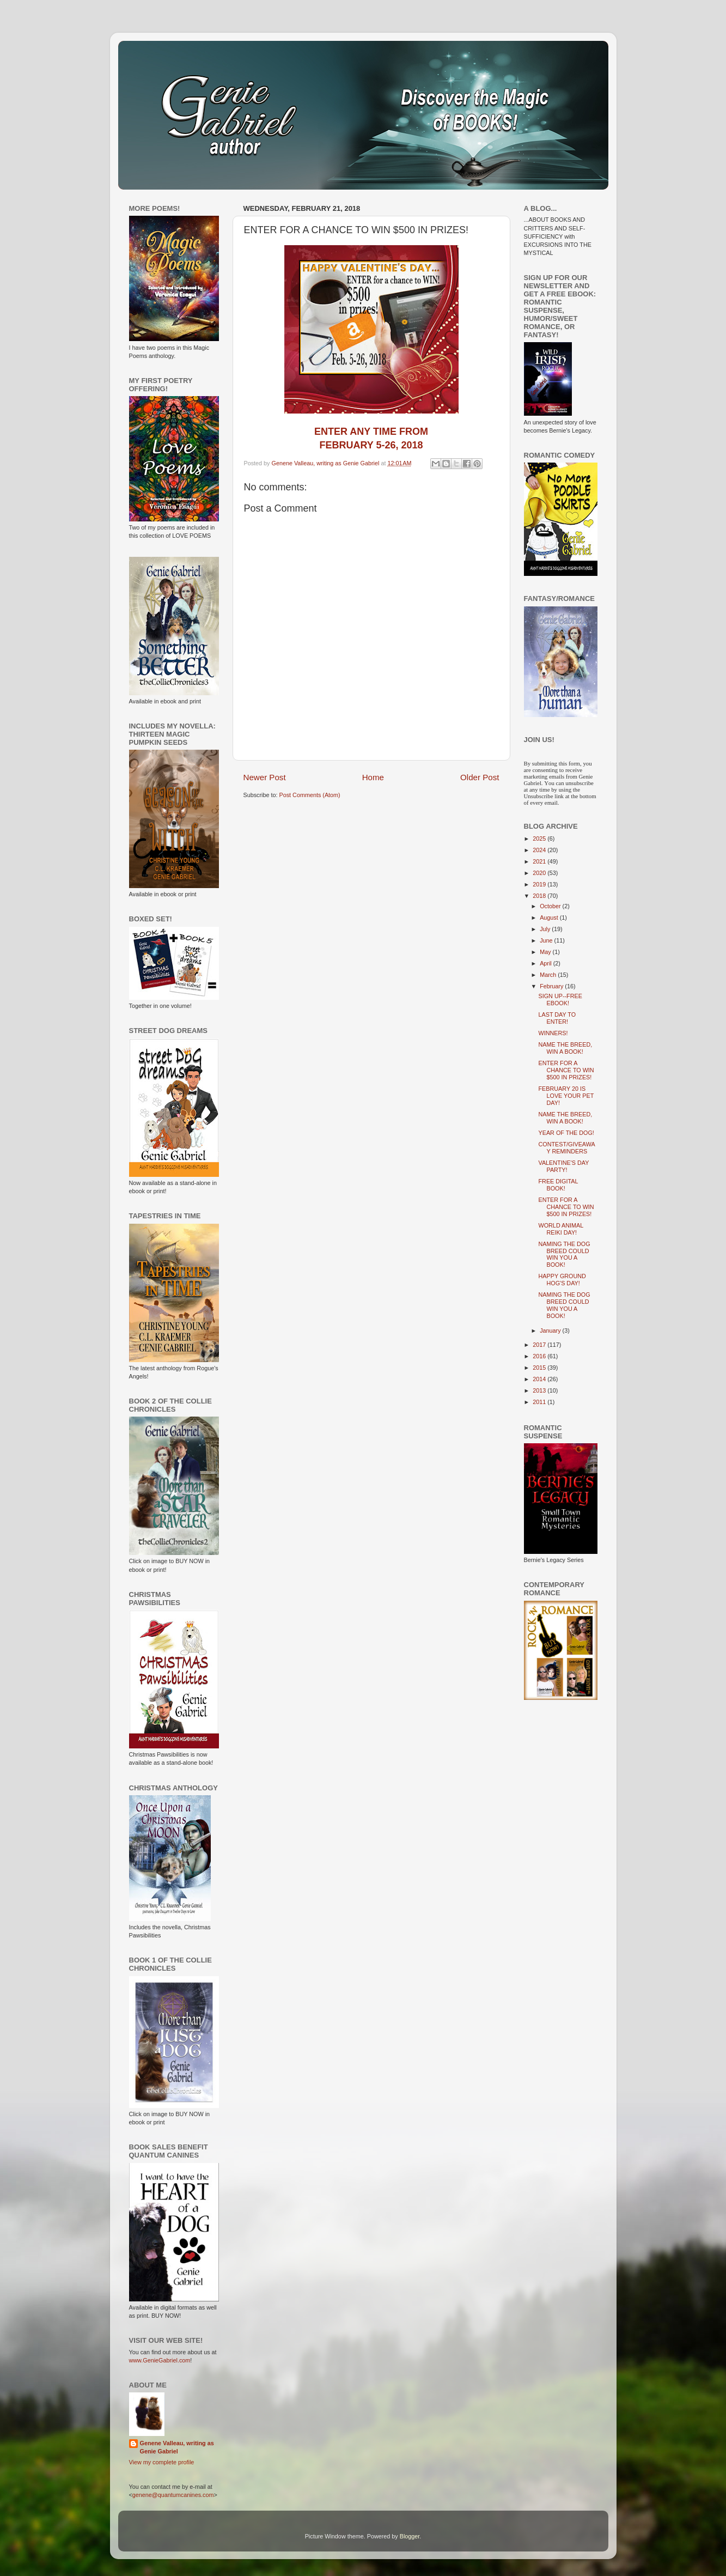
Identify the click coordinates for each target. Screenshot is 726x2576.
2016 (540, 1356)
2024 (540, 850)
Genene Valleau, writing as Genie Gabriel (177, 2447)
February (552, 986)
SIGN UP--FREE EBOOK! (560, 999)
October (551, 906)
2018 (540, 895)
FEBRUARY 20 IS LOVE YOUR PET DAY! (566, 1095)
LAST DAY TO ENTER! (557, 1018)
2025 (540, 838)
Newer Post (264, 777)
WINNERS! (553, 1033)
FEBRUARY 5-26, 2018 (371, 445)
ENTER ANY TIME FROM (371, 431)
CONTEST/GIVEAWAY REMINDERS (566, 1148)
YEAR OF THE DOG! (566, 1132)
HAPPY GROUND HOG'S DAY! (561, 1279)
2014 (540, 1379)
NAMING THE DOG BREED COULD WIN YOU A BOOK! (564, 1254)
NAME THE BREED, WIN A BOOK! (565, 1048)
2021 (540, 861)
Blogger (410, 2536)
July (546, 929)
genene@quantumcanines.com (173, 2495)
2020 (540, 873)
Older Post (479, 777)
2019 (540, 884)
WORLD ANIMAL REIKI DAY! (560, 1229)
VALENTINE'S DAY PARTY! (563, 1166)
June (547, 940)
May (546, 952)
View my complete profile (161, 2462)
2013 (540, 1390)
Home (373, 777)
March (549, 974)
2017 (540, 1344)
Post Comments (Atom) (309, 795)
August (550, 917)
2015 (540, 1367)
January (551, 1330)
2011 (540, 1402)
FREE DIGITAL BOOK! (558, 1185)
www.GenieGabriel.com (160, 2360)
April (546, 963)
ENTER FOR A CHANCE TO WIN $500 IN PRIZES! (566, 1070)
